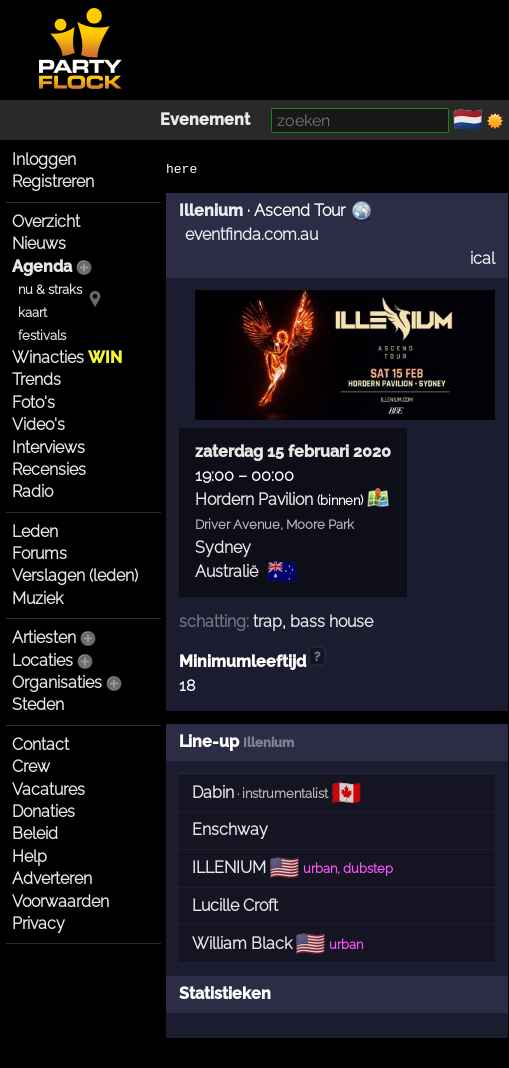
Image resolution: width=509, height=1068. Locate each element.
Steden (38, 704)
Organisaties (57, 682)
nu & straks (50, 289)
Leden (35, 531)
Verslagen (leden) (75, 575)
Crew (31, 766)
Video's (38, 424)
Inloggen (44, 159)
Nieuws (39, 243)
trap (267, 621)
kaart (32, 312)
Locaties (42, 660)
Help (29, 856)
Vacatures (48, 789)
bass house (331, 621)
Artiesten (44, 637)
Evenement (205, 119)
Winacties (67, 357)
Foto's (33, 402)
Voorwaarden (60, 901)
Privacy (38, 923)
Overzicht (46, 221)
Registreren (53, 181)
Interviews (48, 447)
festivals (42, 335)
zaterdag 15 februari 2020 (293, 451)
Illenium (211, 210)
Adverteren (52, 878)
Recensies (49, 469)
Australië (226, 571)
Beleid (35, 833)
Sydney (223, 547)
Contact (40, 744)
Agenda (42, 266)
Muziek (37, 598)
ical (482, 258)
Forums (39, 553)
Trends (36, 379)
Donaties (43, 811)
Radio (32, 491)
